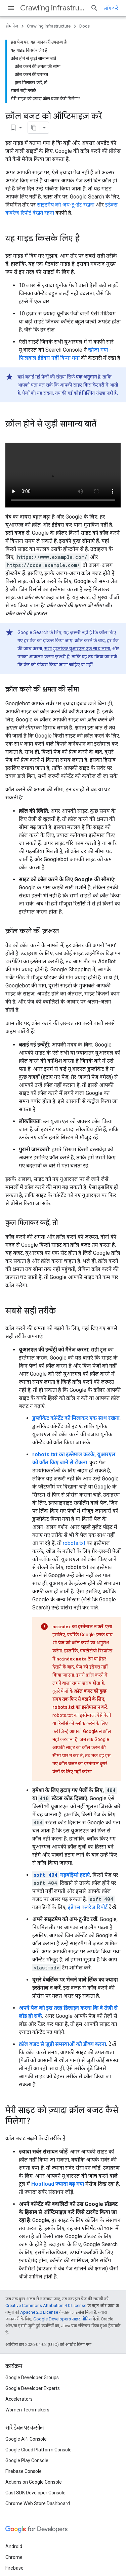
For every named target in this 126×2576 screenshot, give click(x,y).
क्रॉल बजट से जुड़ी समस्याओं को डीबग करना (62, 2044)
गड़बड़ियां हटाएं (61, 1874)
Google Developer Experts (32, 2388)
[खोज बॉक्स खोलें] (94, 8)
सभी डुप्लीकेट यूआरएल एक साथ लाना (77, 648)
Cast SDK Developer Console (35, 2492)
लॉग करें (111, 8)
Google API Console (26, 2439)
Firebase (14, 2568)
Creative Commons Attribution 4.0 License (45, 2305)
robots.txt (74, 1543)
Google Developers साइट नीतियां (62, 2318)
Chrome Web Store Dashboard (37, 2503)
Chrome (14, 2557)
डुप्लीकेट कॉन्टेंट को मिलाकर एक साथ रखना (75, 1418)
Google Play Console (26, 2460)
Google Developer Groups (32, 2377)
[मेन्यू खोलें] (10, 8)
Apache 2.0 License (39, 2312)
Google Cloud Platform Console (38, 2449)
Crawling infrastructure (52, 7)
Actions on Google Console (33, 2482)
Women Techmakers (27, 2409)
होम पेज (11, 26)
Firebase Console (23, 2471)
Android (13, 2546)
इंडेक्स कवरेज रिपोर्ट (88, 1907)
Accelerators (19, 2399)
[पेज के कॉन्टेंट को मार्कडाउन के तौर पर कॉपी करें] (34, 127)
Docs (84, 26)
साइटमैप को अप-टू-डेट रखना (65, 205)
